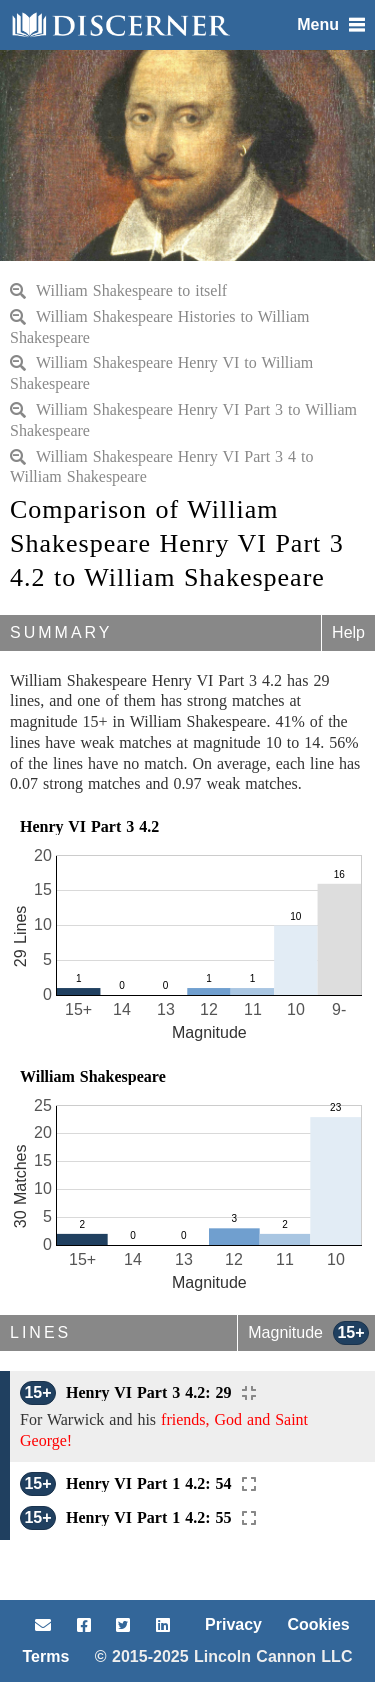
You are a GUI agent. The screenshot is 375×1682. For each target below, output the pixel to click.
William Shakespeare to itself (118, 290)
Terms (46, 1656)
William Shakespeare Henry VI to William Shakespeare (161, 373)
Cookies (318, 1624)
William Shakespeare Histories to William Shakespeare (159, 327)
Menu (331, 24)
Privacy (233, 1624)
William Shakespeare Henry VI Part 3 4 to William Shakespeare (162, 467)
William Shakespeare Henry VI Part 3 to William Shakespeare (183, 420)
